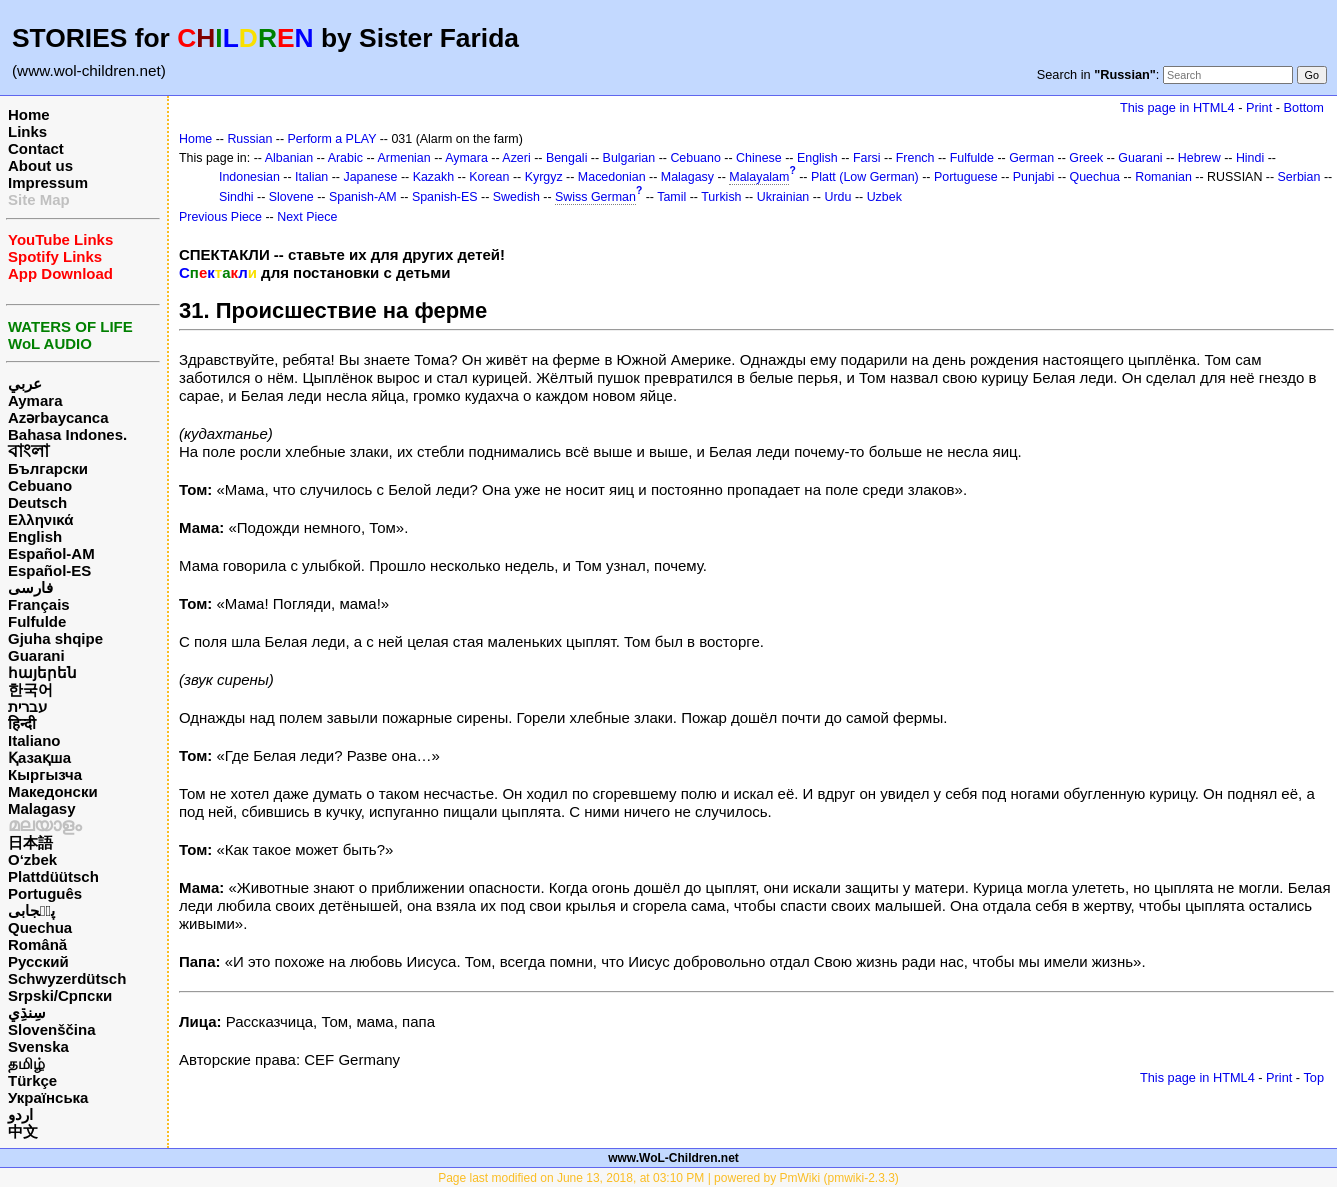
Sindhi (236, 197)
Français (39, 604)
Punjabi (1034, 177)
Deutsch (37, 502)
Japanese (370, 177)
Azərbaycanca (58, 417)
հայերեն (42, 672)
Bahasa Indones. (67, 434)
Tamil (671, 197)
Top (1313, 1077)
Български (48, 468)
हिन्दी (22, 723)
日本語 (30, 842)
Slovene (291, 197)
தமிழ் (26, 1063)
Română (37, 944)
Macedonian (612, 177)
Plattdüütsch (53, 876)
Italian (311, 177)
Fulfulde (37, 621)
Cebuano (40, 485)
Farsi (867, 158)
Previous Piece (220, 217)
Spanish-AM (363, 197)
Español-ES (49, 570)
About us (40, 165)
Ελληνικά (40, 519)
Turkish (721, 197)
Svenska (38, 1046)
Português (45, 893)
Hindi (1250, 158)
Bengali (567, 158)
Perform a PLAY (332, 139)
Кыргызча (45, 774)
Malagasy (42, 808)
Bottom (1304, 107)
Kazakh (434, 177)
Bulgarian (629, 158)
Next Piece (307, 217)
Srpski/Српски (60, 995)
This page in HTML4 (1177, 107)
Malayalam (759, 177)
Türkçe (32, 1080)
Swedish (516, 197)
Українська (48, 1097)
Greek (1086, 158)
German (1031, 158)
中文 (23, 1131)
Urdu (837, 197)
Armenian (403, 158)
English (35, 536)
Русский (38, 961)
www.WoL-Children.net (673, 1158)
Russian (249, 139)
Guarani (36, 655)
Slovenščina (52, 1029)
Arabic (345, 158)
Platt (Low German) (865, 177)
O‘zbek (32, 859)
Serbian (1299, 177)
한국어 (30, 689)
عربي (25, 383)
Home (29, 114)
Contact (36, 148)
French (915, 158)
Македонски (53, 791)
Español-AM (51, 553)
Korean (489, 177)
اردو (20, 1114)
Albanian (289, 158)
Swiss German (595, 197)
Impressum (48, 182)
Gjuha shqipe (55, 638)
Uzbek (884, 197)
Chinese (759, 158)
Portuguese (966, 177)
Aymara (35, 400)
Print (1259, 107)
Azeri (516, 158)
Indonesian (249, 177)
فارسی (30, 587)
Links (27, 131)
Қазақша (39, 757)
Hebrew (1199, 158)
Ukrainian (783, 197)
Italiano (34, 740)
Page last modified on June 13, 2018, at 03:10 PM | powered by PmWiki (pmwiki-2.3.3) (668, 1178)
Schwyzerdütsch (67, 978)
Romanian (1163, 177)
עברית (27, 706)
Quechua (40, 927)
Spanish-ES (445, 197)
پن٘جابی (31, 910)
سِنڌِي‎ (27, 1012)
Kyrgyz (544, 177)
